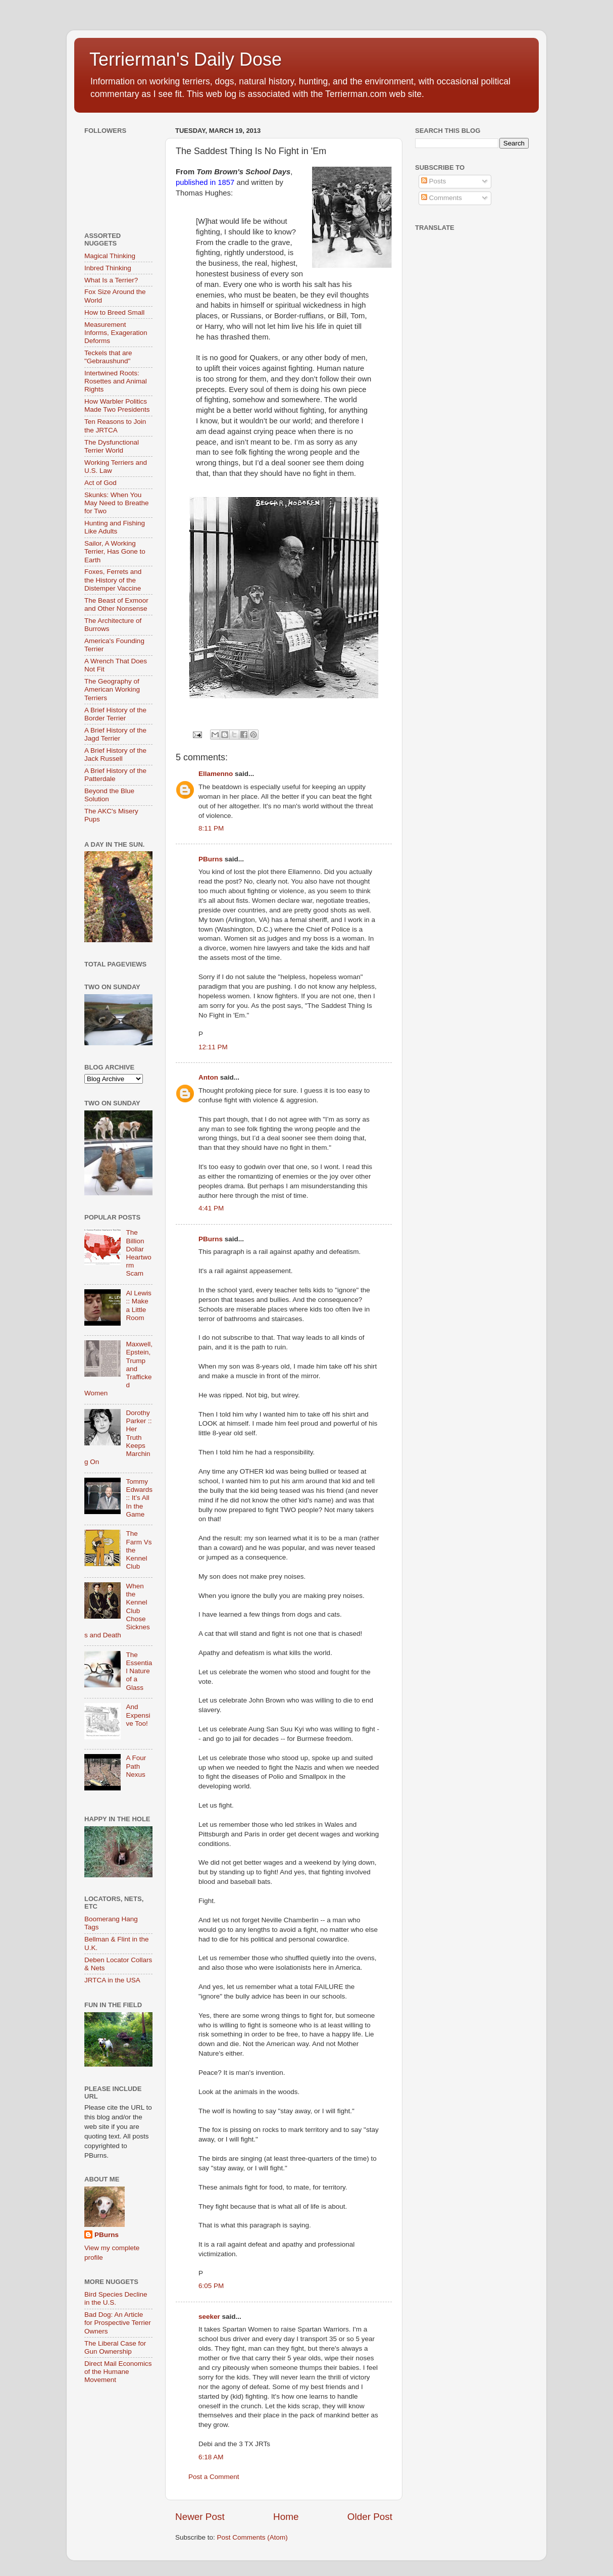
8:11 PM (211, 828)
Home (285, 2516)
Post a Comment (213, 2477)
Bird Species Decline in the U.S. (115, 2298)
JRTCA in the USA (112, 1980)
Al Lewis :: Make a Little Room (138, 1305)
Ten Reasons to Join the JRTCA (115, 425)
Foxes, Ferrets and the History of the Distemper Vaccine (112, 580)
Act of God (100, 483)
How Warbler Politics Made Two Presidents (117, 405)
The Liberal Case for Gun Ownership (115, 2347)
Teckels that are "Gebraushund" (108, 357)
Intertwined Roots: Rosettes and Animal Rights (115, 381)
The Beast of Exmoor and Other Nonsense (116, 604)
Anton (208, 1077)
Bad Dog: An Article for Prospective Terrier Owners (117, 2323)
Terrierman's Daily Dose (185, 59)
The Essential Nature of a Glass (139, 1671)
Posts (433, 181)
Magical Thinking (109, 256)
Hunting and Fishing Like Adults (114, 527)
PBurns (210, 859)
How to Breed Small (114, 312)
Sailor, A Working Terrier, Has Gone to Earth (114, 551)
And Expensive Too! (138, 1715)
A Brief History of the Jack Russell (115, 754)
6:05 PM (211, 2286)
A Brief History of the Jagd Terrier (115, 734)
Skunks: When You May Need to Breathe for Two (116, 503)
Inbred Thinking (107, 268)
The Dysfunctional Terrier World (111, 446)
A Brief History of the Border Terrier (115, 714)
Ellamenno (215, 773)
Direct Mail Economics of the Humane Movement (118, 2372)
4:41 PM (211, 1208)
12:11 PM (213, 1047)
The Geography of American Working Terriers (112, 689)
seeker (209, 2316)
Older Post (369, 2516)
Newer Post (200, 2516)
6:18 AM (211, 2457)
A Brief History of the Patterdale (115, 775)
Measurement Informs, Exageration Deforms (115, 333)
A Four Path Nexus (136, 1766)
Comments (441, 198)
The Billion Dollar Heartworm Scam (138, 1253)
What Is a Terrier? (111, 280)
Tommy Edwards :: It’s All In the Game (139, 1498)
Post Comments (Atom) (252, 2537)
